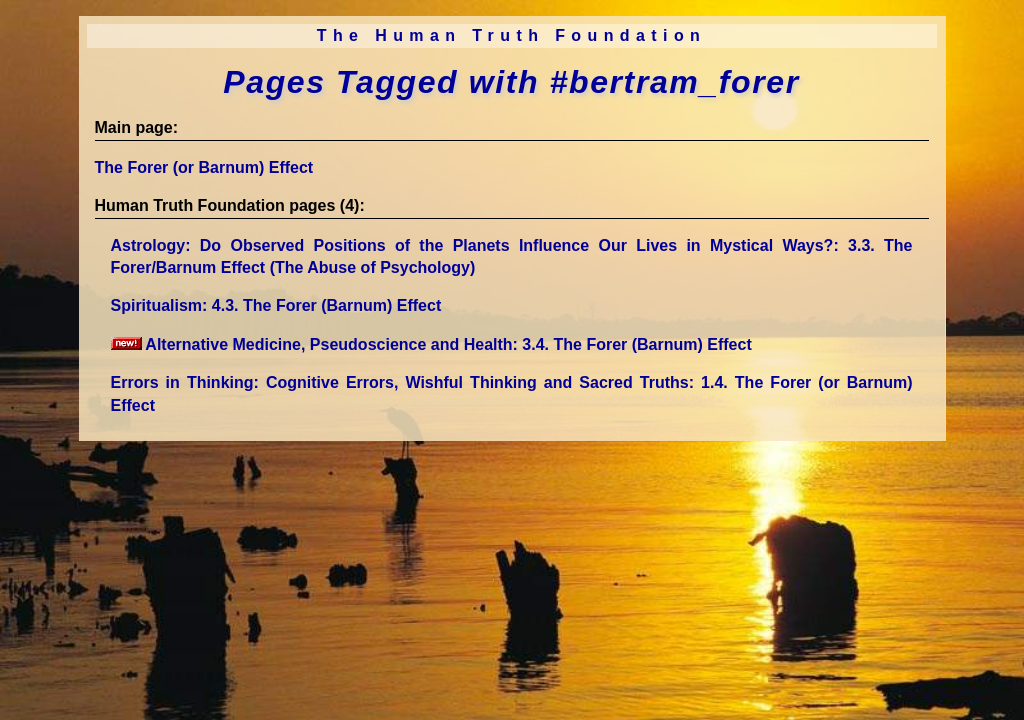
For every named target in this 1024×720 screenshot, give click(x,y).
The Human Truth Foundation (512, 35)
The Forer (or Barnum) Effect (204, 167)
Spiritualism (276, 305)
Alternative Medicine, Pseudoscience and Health (431, 344)
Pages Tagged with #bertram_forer (511, 82)
